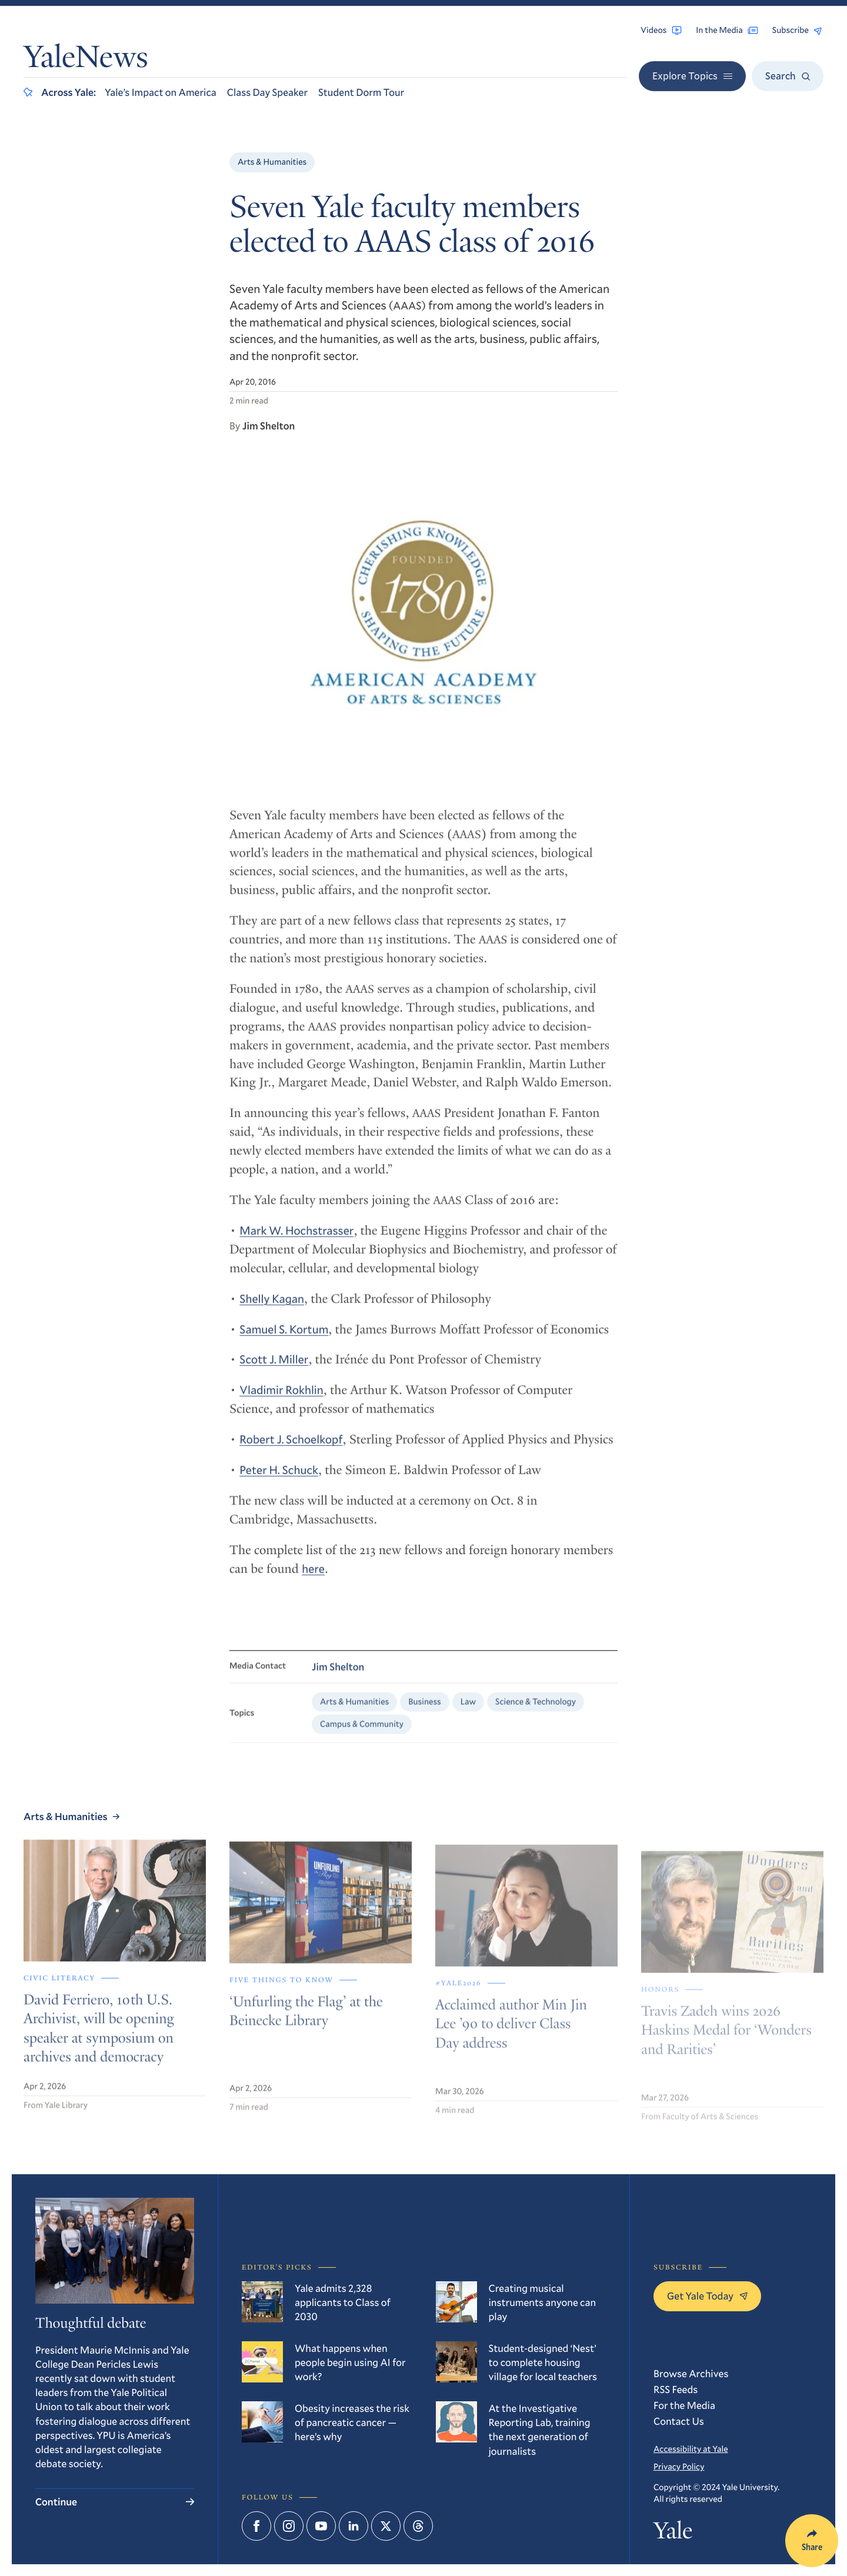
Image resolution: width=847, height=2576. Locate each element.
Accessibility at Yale (690, 2448)
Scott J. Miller (273, 1371)
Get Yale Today (707, 2295)
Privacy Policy (678, 2466)
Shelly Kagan (271, 1310)
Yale (672, 2533)
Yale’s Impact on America (160, 92)
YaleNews (86, 60)
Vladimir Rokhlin (281, 1401)
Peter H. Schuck (278, 1481)
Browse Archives (690, 2373)
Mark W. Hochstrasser (296, 1242)
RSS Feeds (675, 2389)
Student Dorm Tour (361, 92)
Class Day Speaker (267, 92)
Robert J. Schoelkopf (290, 1451)
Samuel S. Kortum (283, 1340)
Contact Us (678, 2421)
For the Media (684, 2405)
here (313, 1580)
